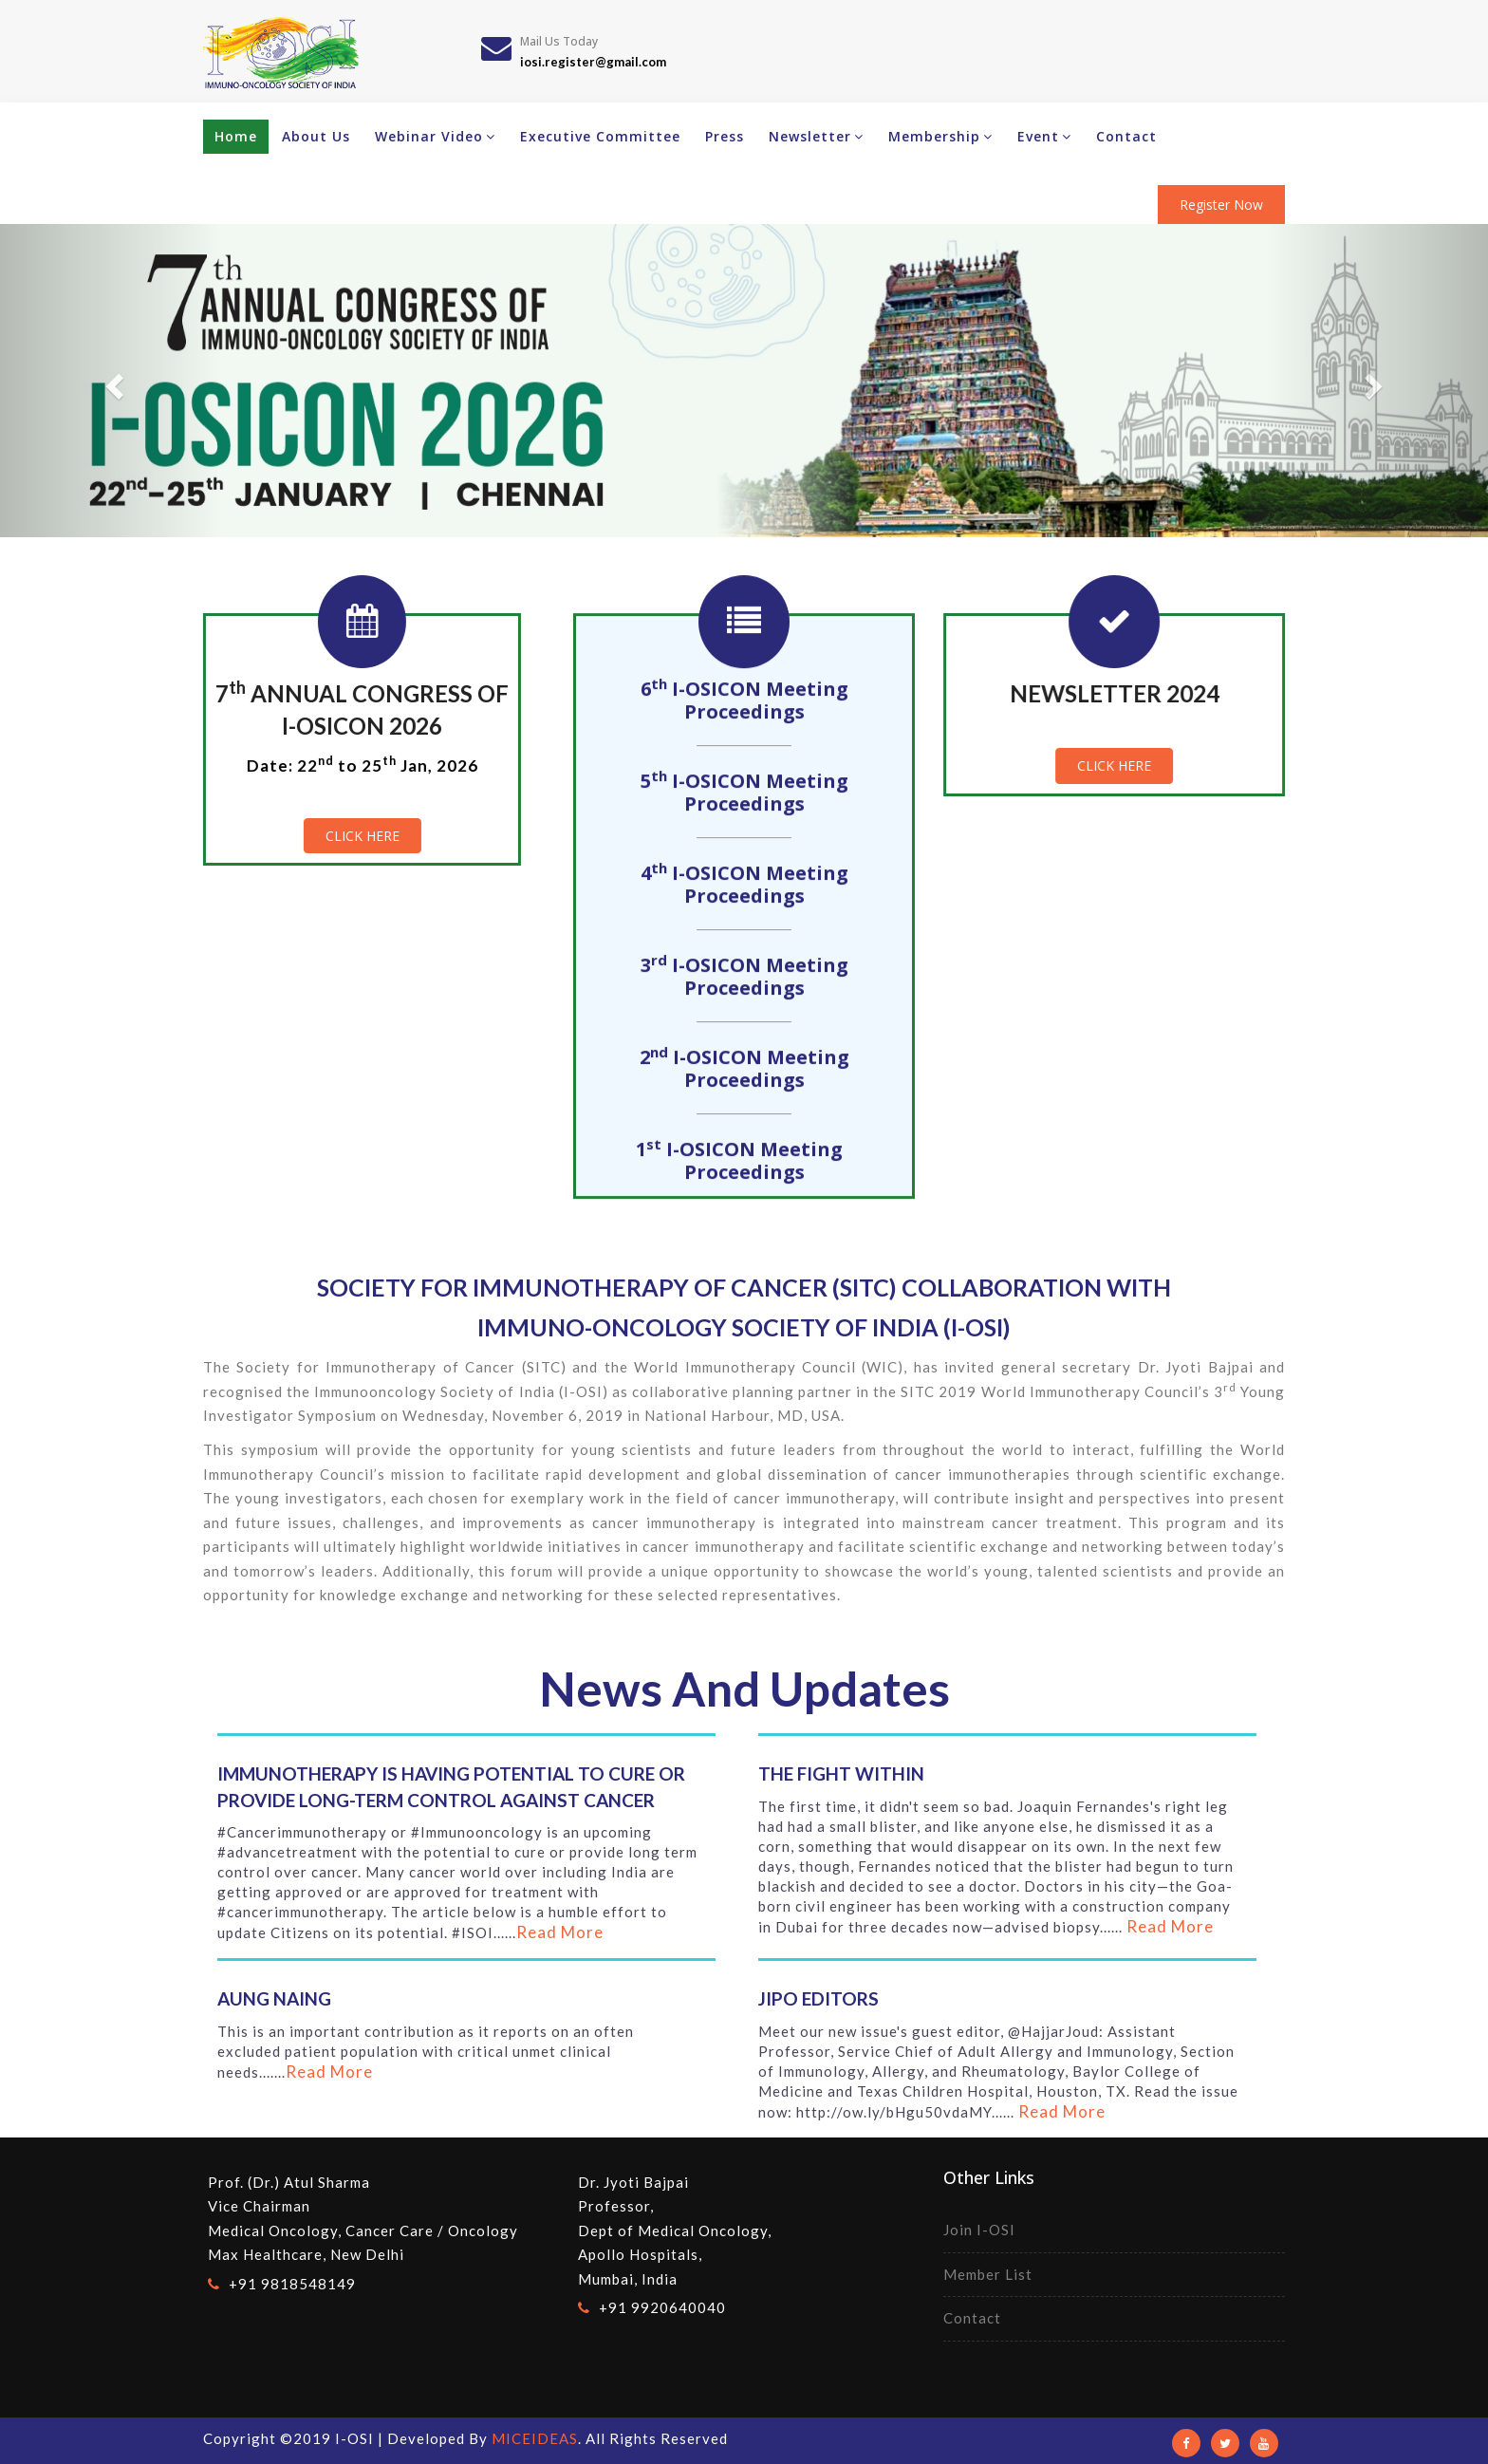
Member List (987, 2274)
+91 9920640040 (662, 2307)
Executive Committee (600, 136)
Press (724, 136)
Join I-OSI (979, 2229)
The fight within (841, 1773)
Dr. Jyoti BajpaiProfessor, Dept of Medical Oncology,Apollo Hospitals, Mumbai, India (675, 2230)
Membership (940, 136)
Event (1044, 136)
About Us (316, 136)
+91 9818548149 (292, 2283)
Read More (560, 1932)
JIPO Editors (818, 1998)
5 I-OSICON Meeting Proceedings (744, 797)
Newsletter (816, 136)
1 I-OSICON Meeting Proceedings (744, 1165)
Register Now (1221, 205)
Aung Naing (274, 1998)
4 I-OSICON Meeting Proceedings (744, 889)
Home (235, 136)
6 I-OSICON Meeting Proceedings (744, 705)
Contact (1126, 136)
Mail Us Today (559, 41)
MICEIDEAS (535, 2438)
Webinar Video (435, 136)
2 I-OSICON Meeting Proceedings (744, 1073)
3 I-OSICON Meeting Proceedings (744, 981)
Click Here (358, 836)
